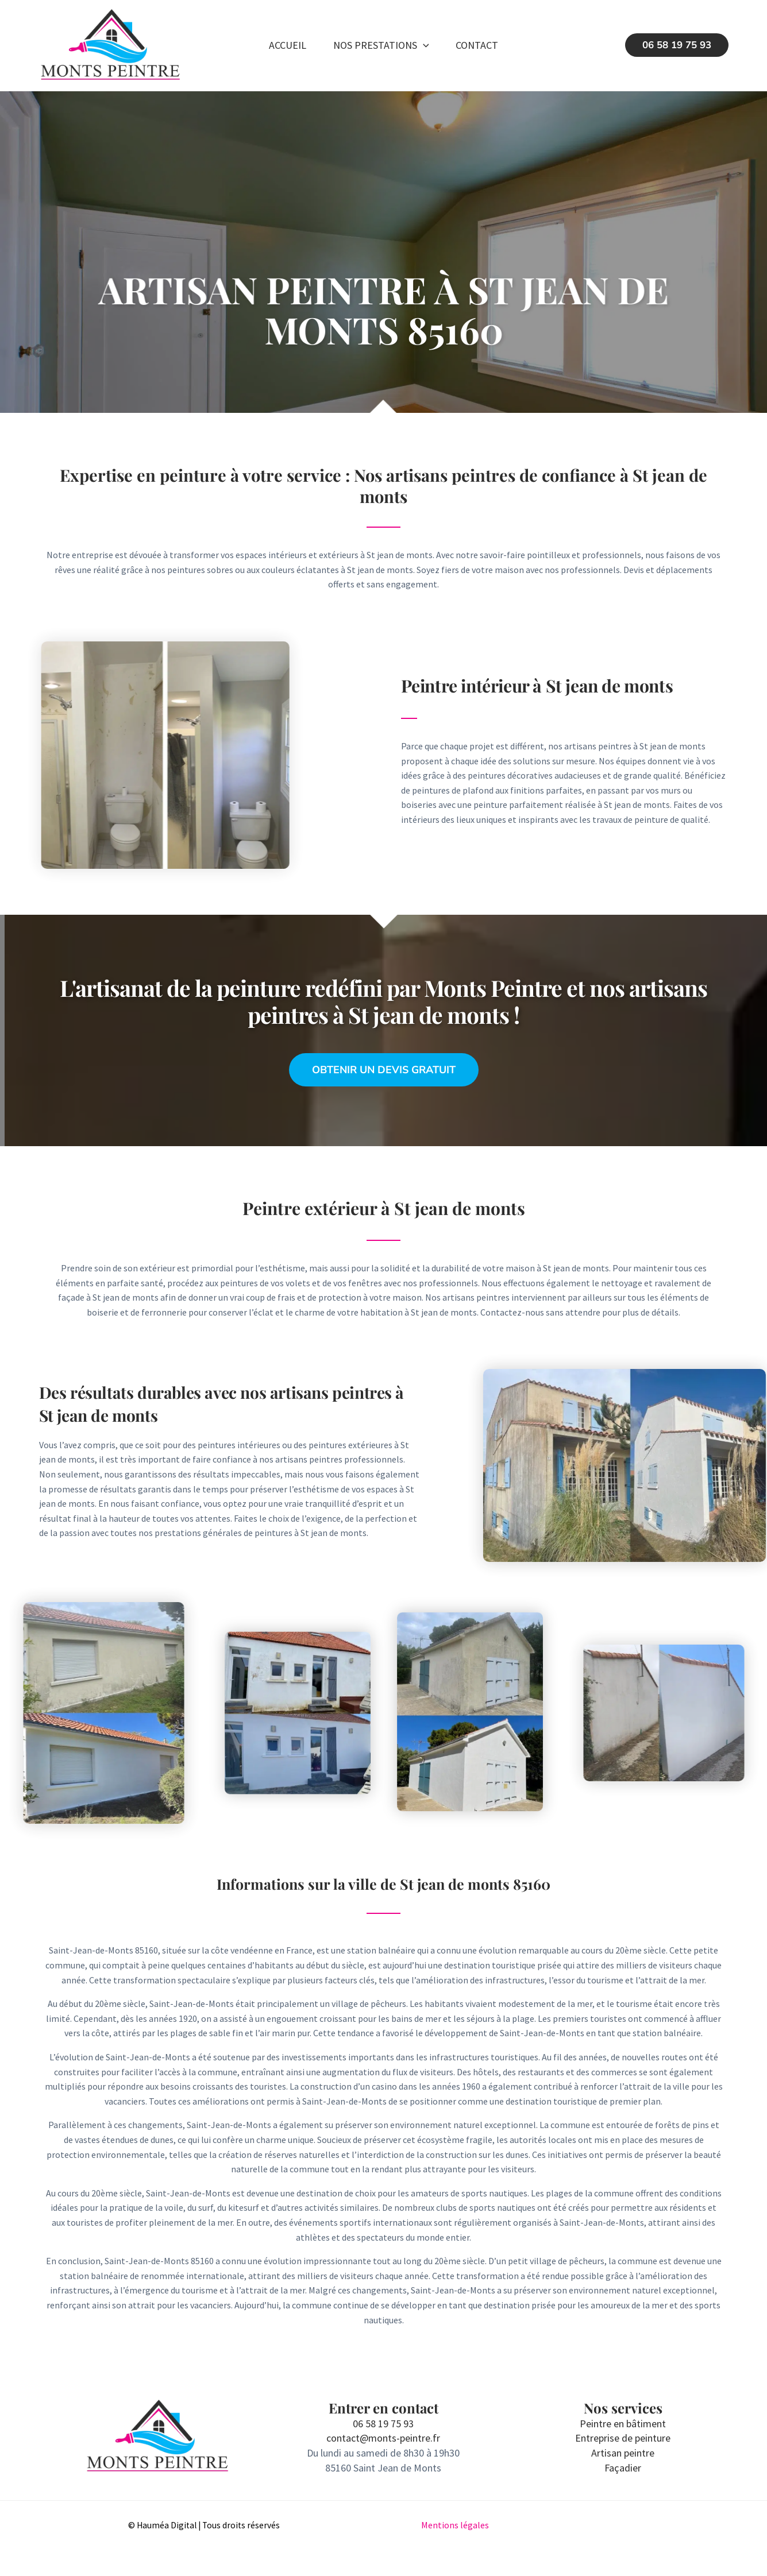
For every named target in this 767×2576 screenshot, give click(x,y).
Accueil (287, 45)
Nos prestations (381, 45)
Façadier (622, 2467)
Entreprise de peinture (622, 2438)
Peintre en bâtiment (623, 2423)
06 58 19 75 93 (383, 2423)
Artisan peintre (622, 2452)
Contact (477, 45)
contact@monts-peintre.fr (383, 2438)
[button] (423, 45)
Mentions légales (455, 2525)
